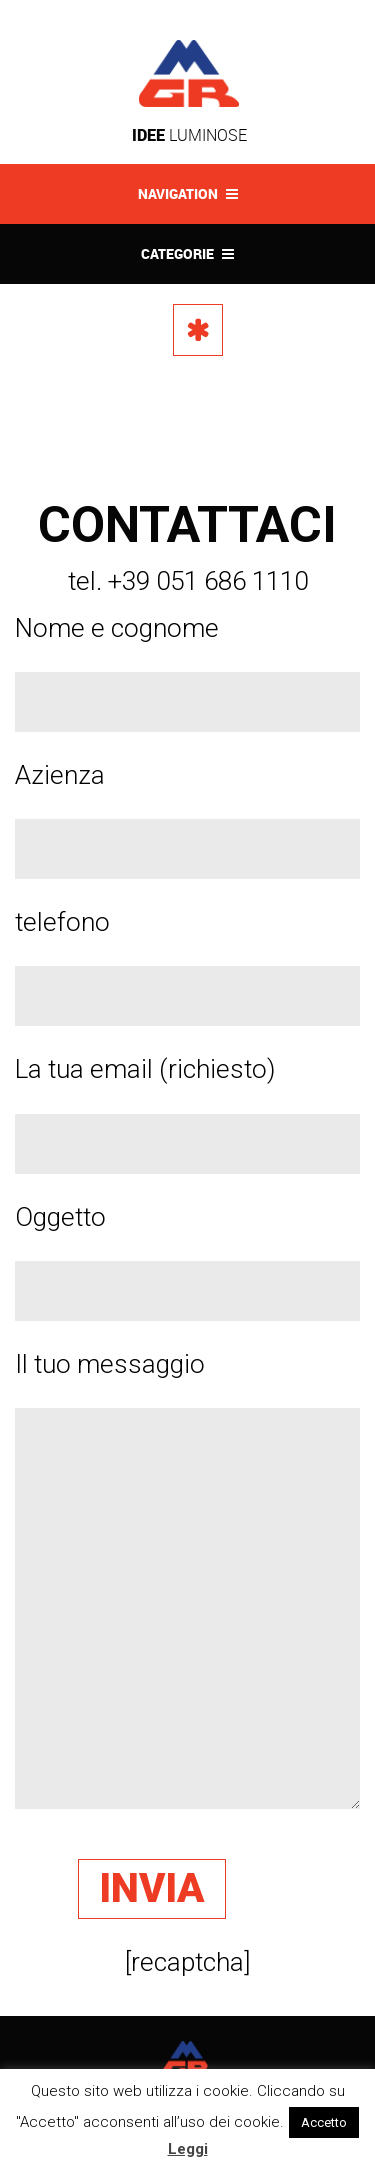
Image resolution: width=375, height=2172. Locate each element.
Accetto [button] (324, 2122)
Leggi (188, 2149)
